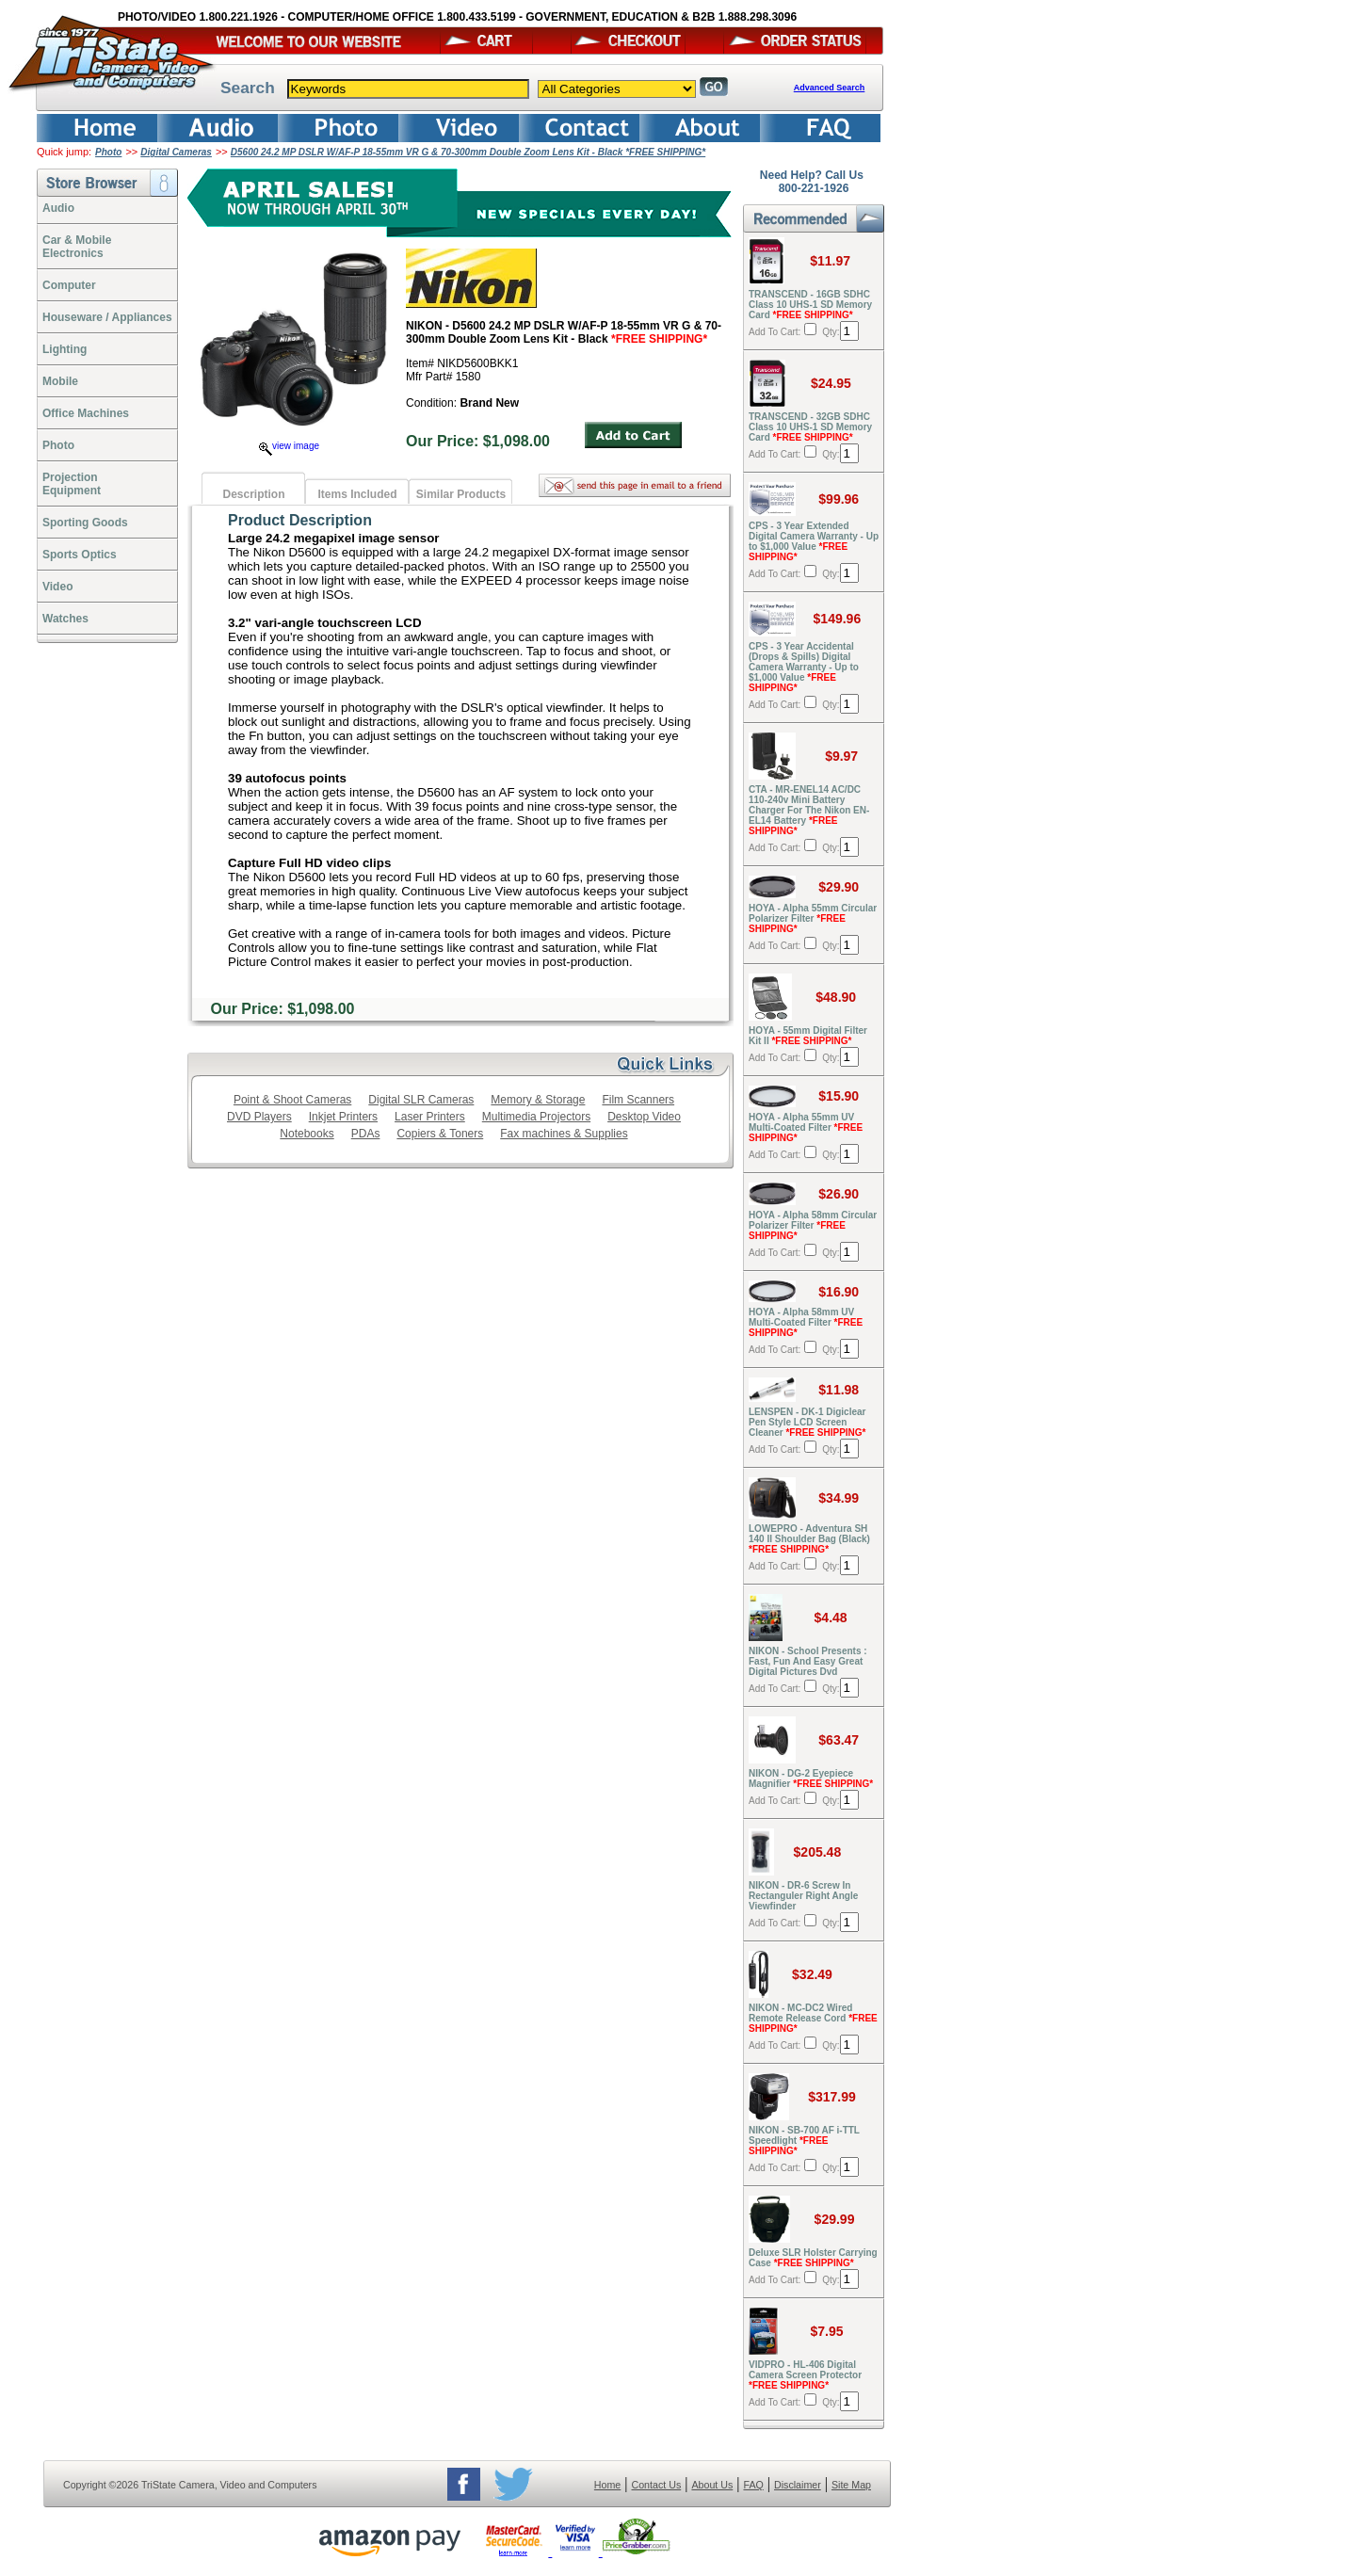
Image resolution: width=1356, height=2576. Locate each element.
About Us (712, 2484)
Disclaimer (797, 2484)
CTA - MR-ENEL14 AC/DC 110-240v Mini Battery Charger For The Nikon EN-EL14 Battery (809, 810)
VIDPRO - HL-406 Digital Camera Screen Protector (805, 2375)
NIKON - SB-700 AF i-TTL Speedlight (804, 2140)
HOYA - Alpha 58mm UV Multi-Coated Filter (806, 1322)
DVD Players (259, 1116)
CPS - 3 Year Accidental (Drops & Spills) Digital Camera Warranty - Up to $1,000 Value (804, 667)
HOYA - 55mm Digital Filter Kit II (808, 1035)
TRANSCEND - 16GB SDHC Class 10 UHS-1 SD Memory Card (810, 304)
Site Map (851, 2484)
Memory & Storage (538, 1099)
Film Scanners (638, 1099)
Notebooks (306, 1133)
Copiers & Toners (439, 1133)
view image (289, 446)
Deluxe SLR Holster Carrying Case (813, 2257)
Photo (108, 152)
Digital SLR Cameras (421, 1099)
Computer (69, 285)
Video (57, 586)
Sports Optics (79, 554)
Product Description (300, 520)
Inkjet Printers (343, 1116)
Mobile (60, 381)
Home (607, 2484)
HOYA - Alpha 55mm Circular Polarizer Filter (813, 918)
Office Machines (85, 413)
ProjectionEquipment (71, 484)
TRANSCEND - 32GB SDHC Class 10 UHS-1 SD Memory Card (810, 427)
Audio (58, 208)
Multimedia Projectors (536, 1116)
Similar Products (461, 494)
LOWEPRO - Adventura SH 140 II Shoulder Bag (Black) (809, 1538)
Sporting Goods (85, 522)
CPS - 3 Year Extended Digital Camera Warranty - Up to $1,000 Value (814, 541)
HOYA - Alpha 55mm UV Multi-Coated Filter (806, 1127)
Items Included (356, 494)
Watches (65, 618)
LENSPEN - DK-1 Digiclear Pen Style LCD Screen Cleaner (807, 1422)
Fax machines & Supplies (563, 1133)
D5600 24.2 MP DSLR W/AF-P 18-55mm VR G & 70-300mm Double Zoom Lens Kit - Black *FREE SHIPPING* (468, 152)
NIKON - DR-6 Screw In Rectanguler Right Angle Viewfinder (803, 1895)
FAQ (753, 2484)
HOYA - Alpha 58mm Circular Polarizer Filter (813, 1225)
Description (253, 494)
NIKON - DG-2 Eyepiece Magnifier (811, 1778)
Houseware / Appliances (107, 317)
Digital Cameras (176, 152)
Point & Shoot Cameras (292, 1099)
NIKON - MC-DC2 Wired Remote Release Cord (813, 2018)
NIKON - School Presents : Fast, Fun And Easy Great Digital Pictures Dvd (808, 1661)
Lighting (64, 349)
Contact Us (657, 2484)
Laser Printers (430, 1116)
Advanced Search (829, 87)
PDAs (365, 1133)
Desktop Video (644, 1116)
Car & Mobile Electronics (76, 246)
